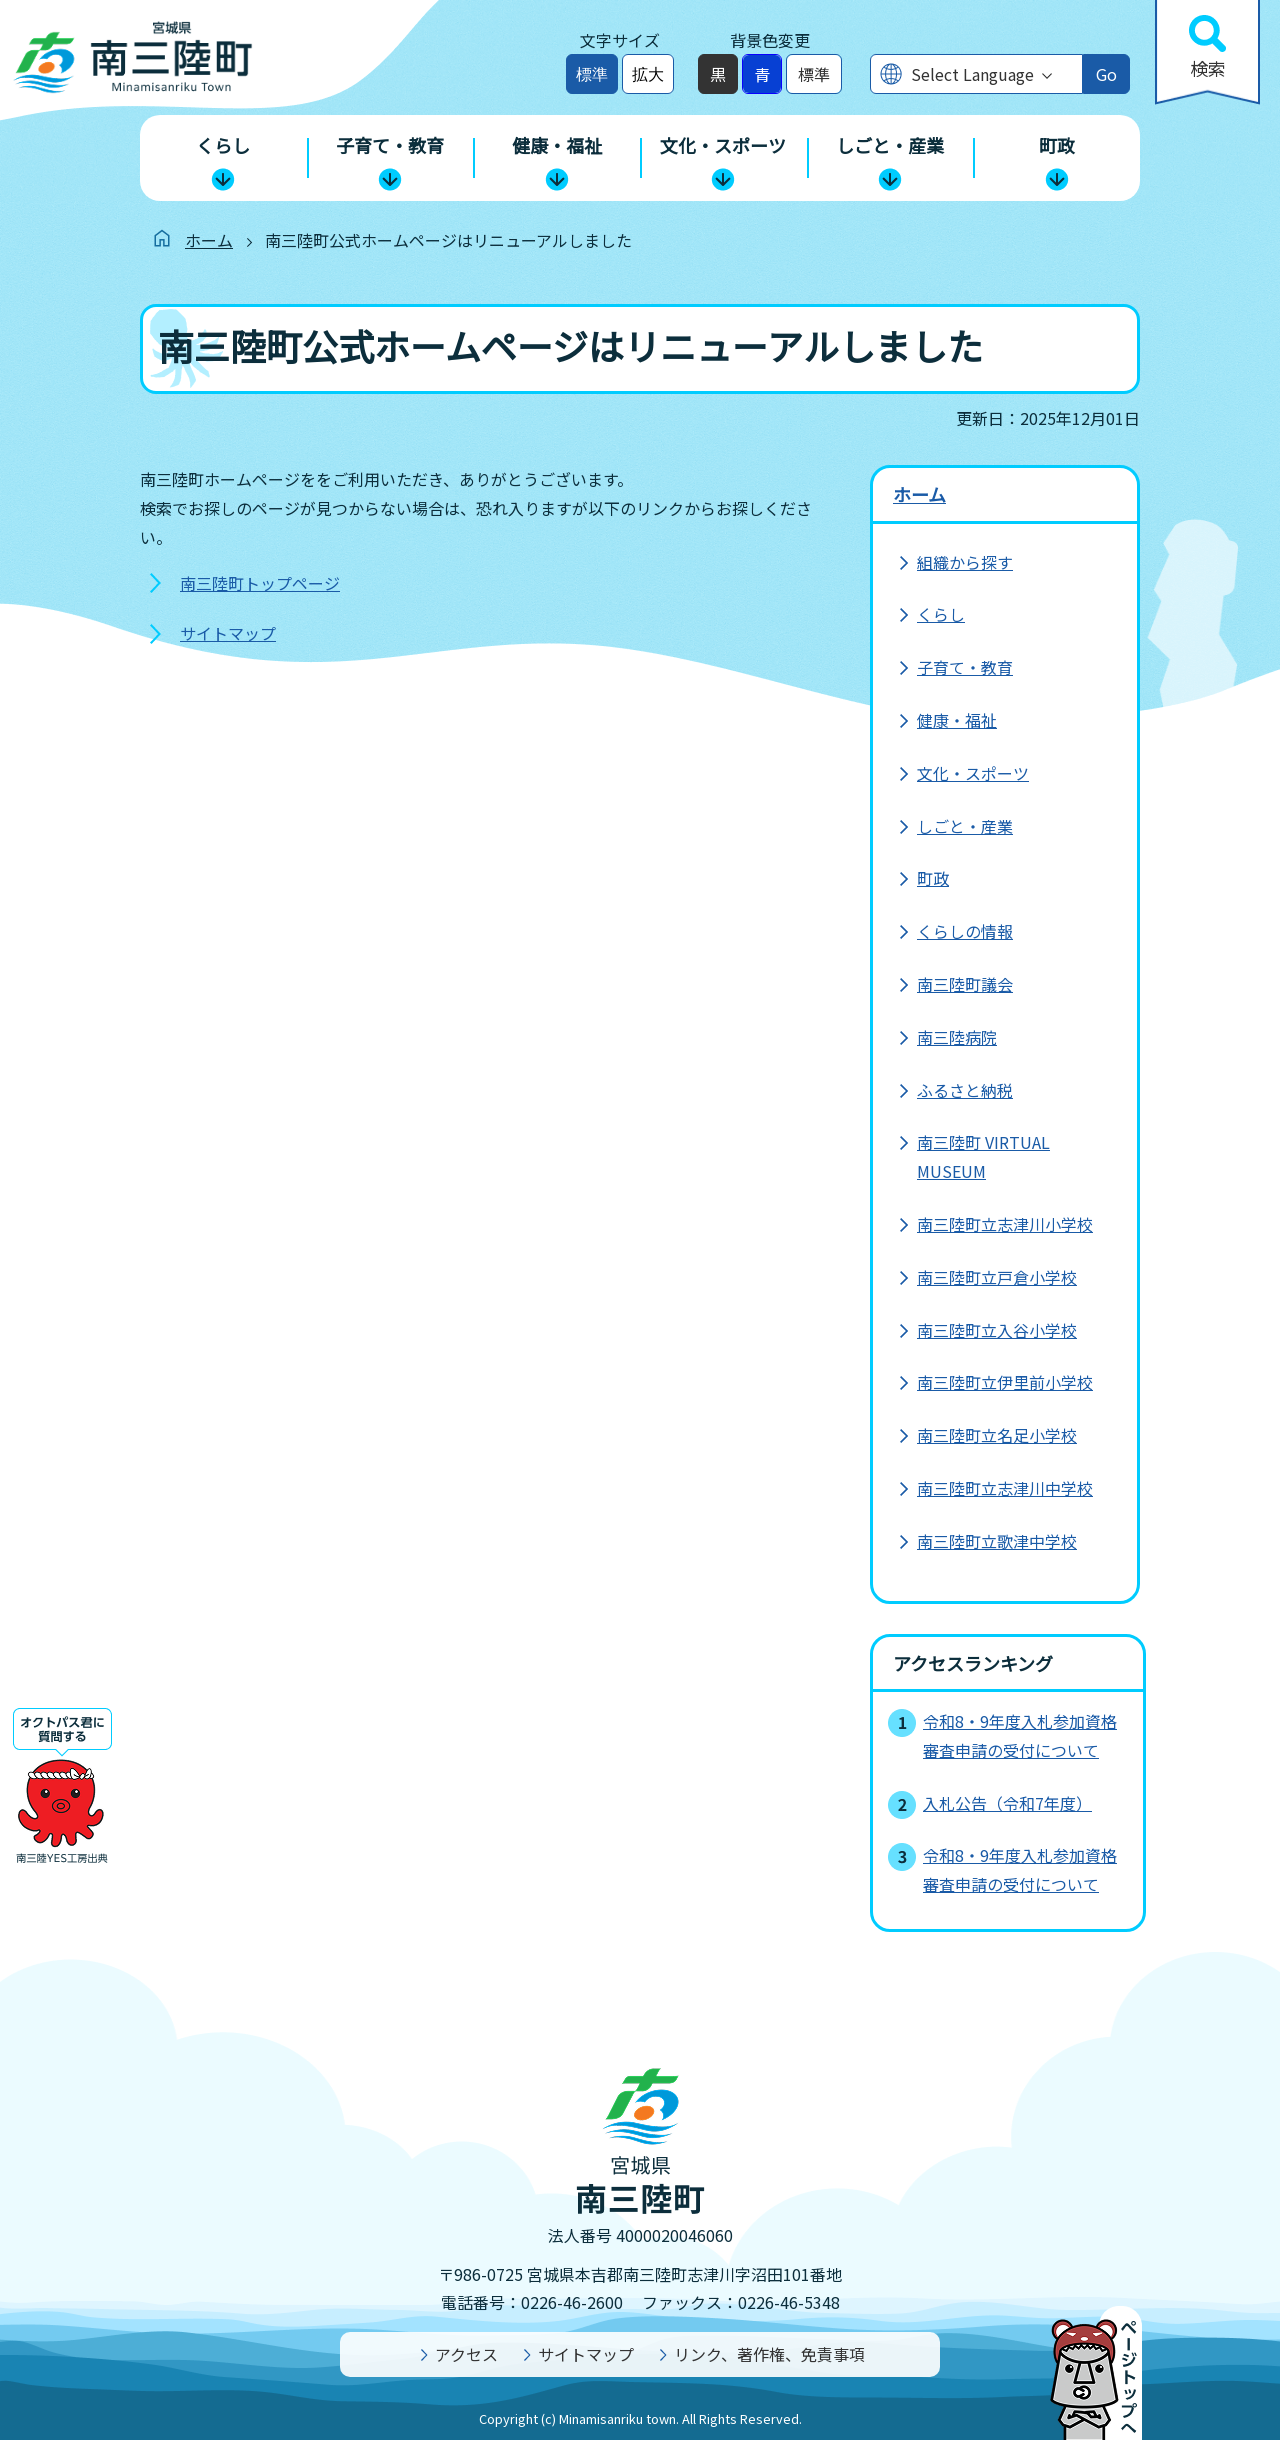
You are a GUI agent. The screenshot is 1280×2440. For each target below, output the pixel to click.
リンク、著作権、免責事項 (769, 2354)
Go (1106, 74)
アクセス (466, 2354)
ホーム (209, 240)
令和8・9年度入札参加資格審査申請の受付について (1020, 1735)
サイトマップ (228, 633)
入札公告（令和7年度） (1007, 1803)
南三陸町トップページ (260, 583)
